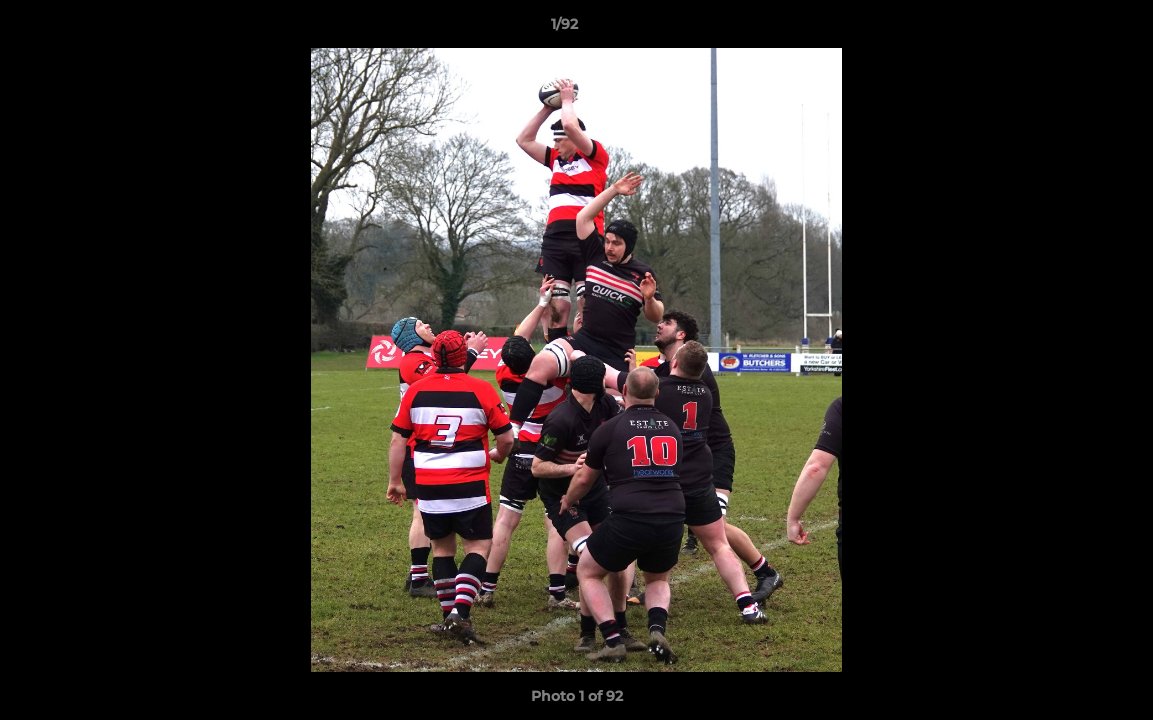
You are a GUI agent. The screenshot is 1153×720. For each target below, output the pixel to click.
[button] (1069, 29)
